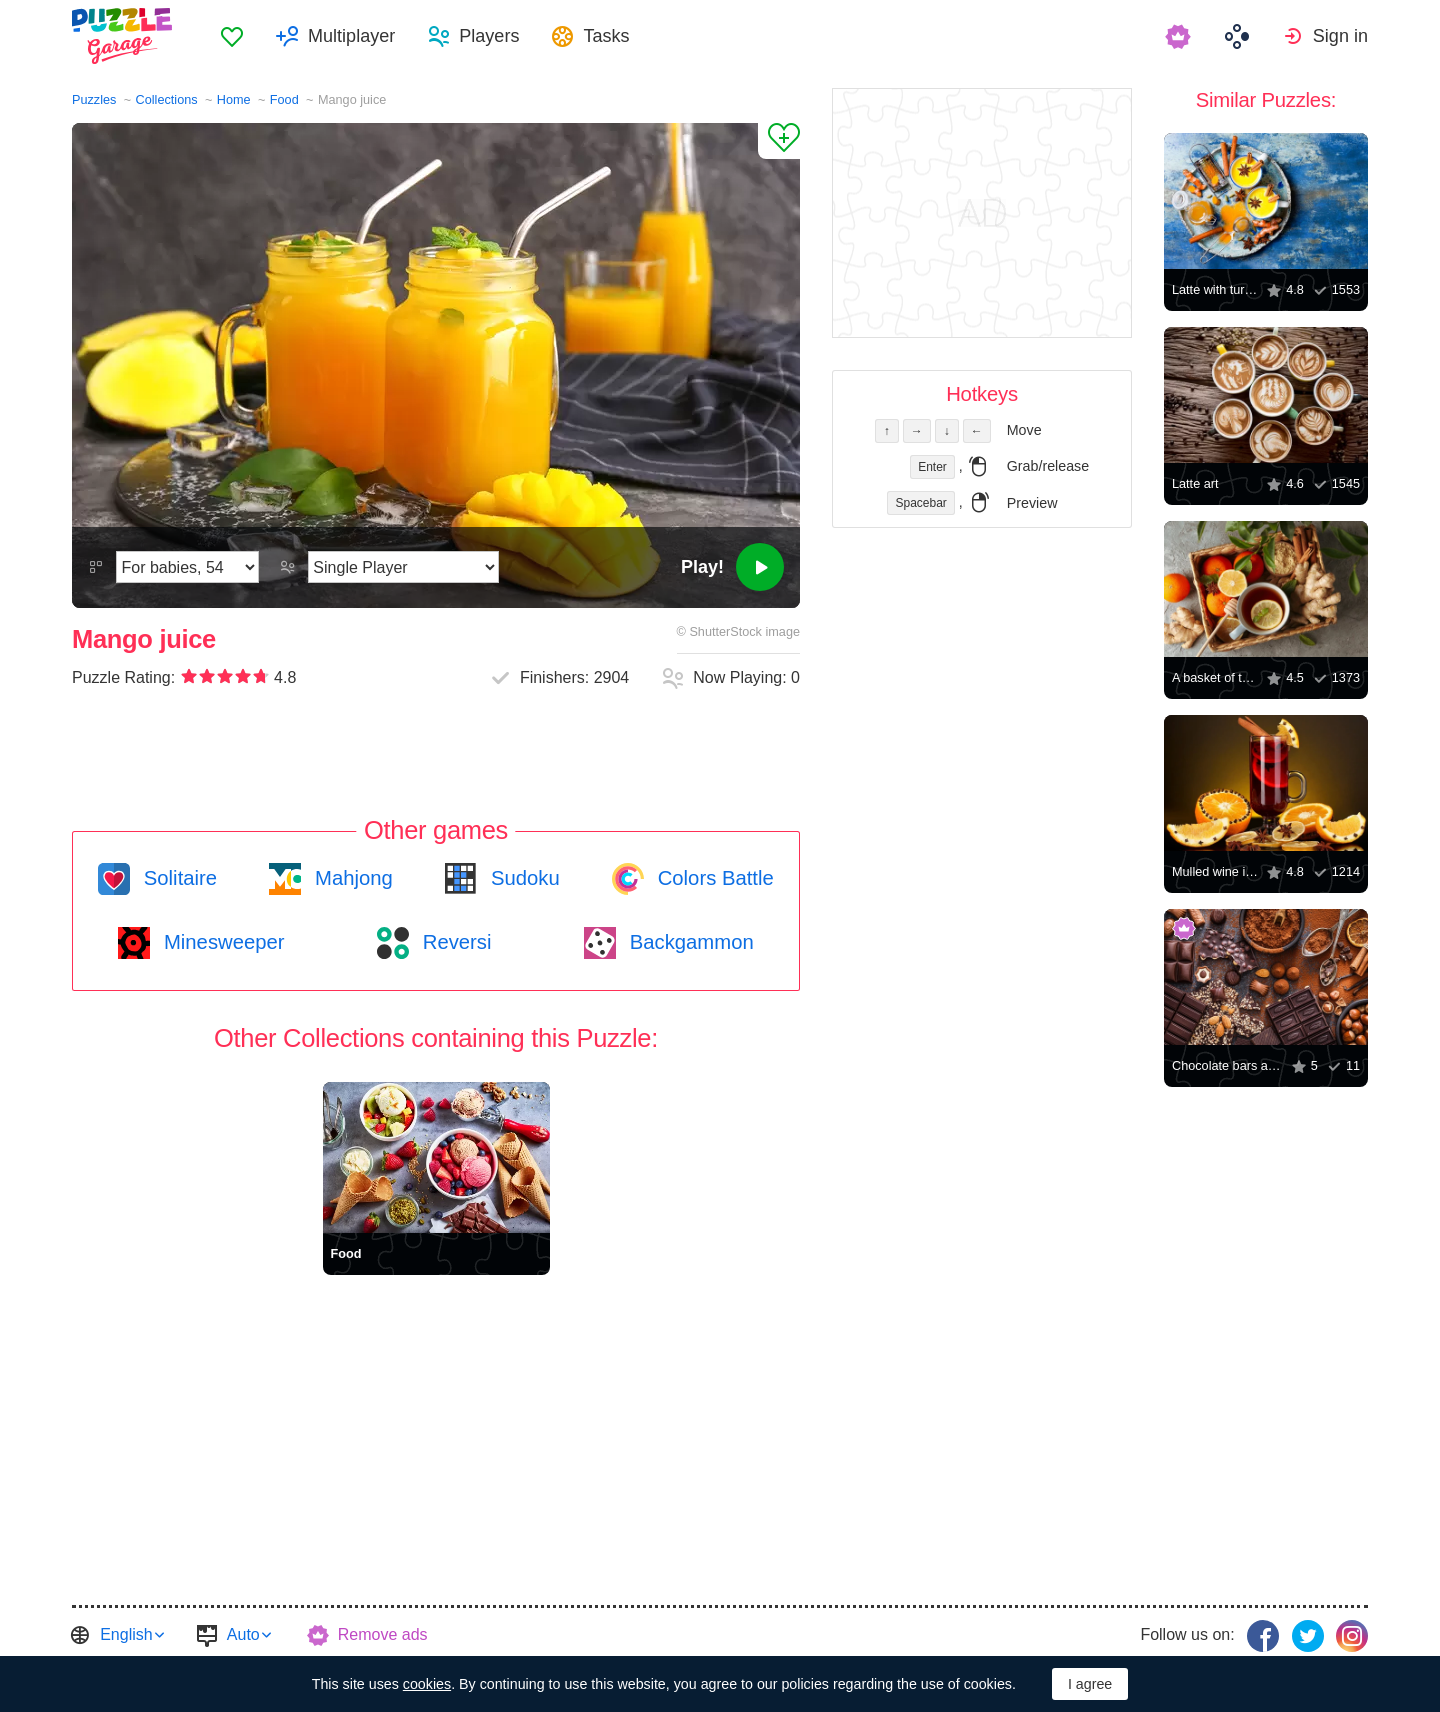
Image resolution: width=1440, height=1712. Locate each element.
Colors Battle (713, 878)
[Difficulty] (187, 567)
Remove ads (383, 1634)
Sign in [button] (1340, 36)
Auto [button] (243, 1634)
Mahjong (350, 878)
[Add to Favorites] (779, 141)
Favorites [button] (232, 36)
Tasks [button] (606, 36)
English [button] (126, 1634)
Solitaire (177, 878)
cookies (427, 1684)
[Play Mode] (403, 567)
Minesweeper (221, 942)
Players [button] (489, 36)
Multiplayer (351, 36)
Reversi (454, 942)
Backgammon (689, 942)
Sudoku (522, 878)
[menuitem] (232, 36)
